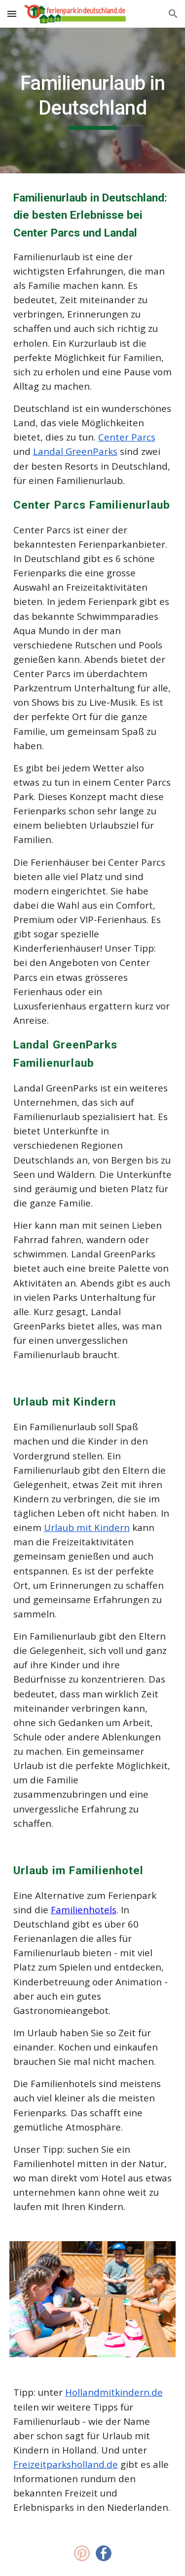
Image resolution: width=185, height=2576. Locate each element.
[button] (12, 13)
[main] (92, 100)
